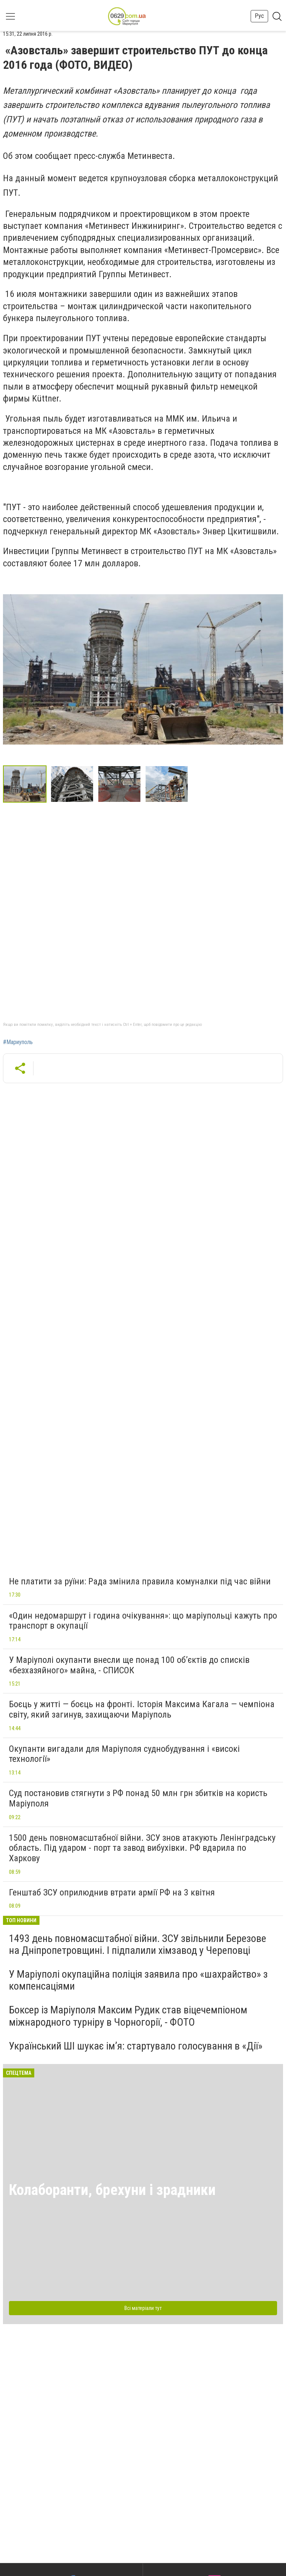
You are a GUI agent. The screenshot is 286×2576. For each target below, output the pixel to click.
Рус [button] (259, 15)
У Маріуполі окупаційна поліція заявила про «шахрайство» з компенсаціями (138, 1980)
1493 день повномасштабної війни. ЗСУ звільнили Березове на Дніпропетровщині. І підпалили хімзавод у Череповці (137, 1944)
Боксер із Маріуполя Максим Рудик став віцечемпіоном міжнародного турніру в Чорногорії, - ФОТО (128, 2016)
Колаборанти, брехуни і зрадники (112, 2190)
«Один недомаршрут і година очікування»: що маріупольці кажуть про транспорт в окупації (143, 1620)
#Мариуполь (18, 1042)
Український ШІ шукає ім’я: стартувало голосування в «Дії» (136, 2046)
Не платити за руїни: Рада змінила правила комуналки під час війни (140, 1581)
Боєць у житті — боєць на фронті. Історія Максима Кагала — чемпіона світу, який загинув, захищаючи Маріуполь (141, 1709)
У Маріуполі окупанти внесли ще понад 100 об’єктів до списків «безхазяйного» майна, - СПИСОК (129, 1665)
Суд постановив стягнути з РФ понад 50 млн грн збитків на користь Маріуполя (138, 1798)
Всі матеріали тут (143, 2308)
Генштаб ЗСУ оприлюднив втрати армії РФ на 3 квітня (112, 1892)
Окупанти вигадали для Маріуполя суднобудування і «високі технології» (124, 1754)
